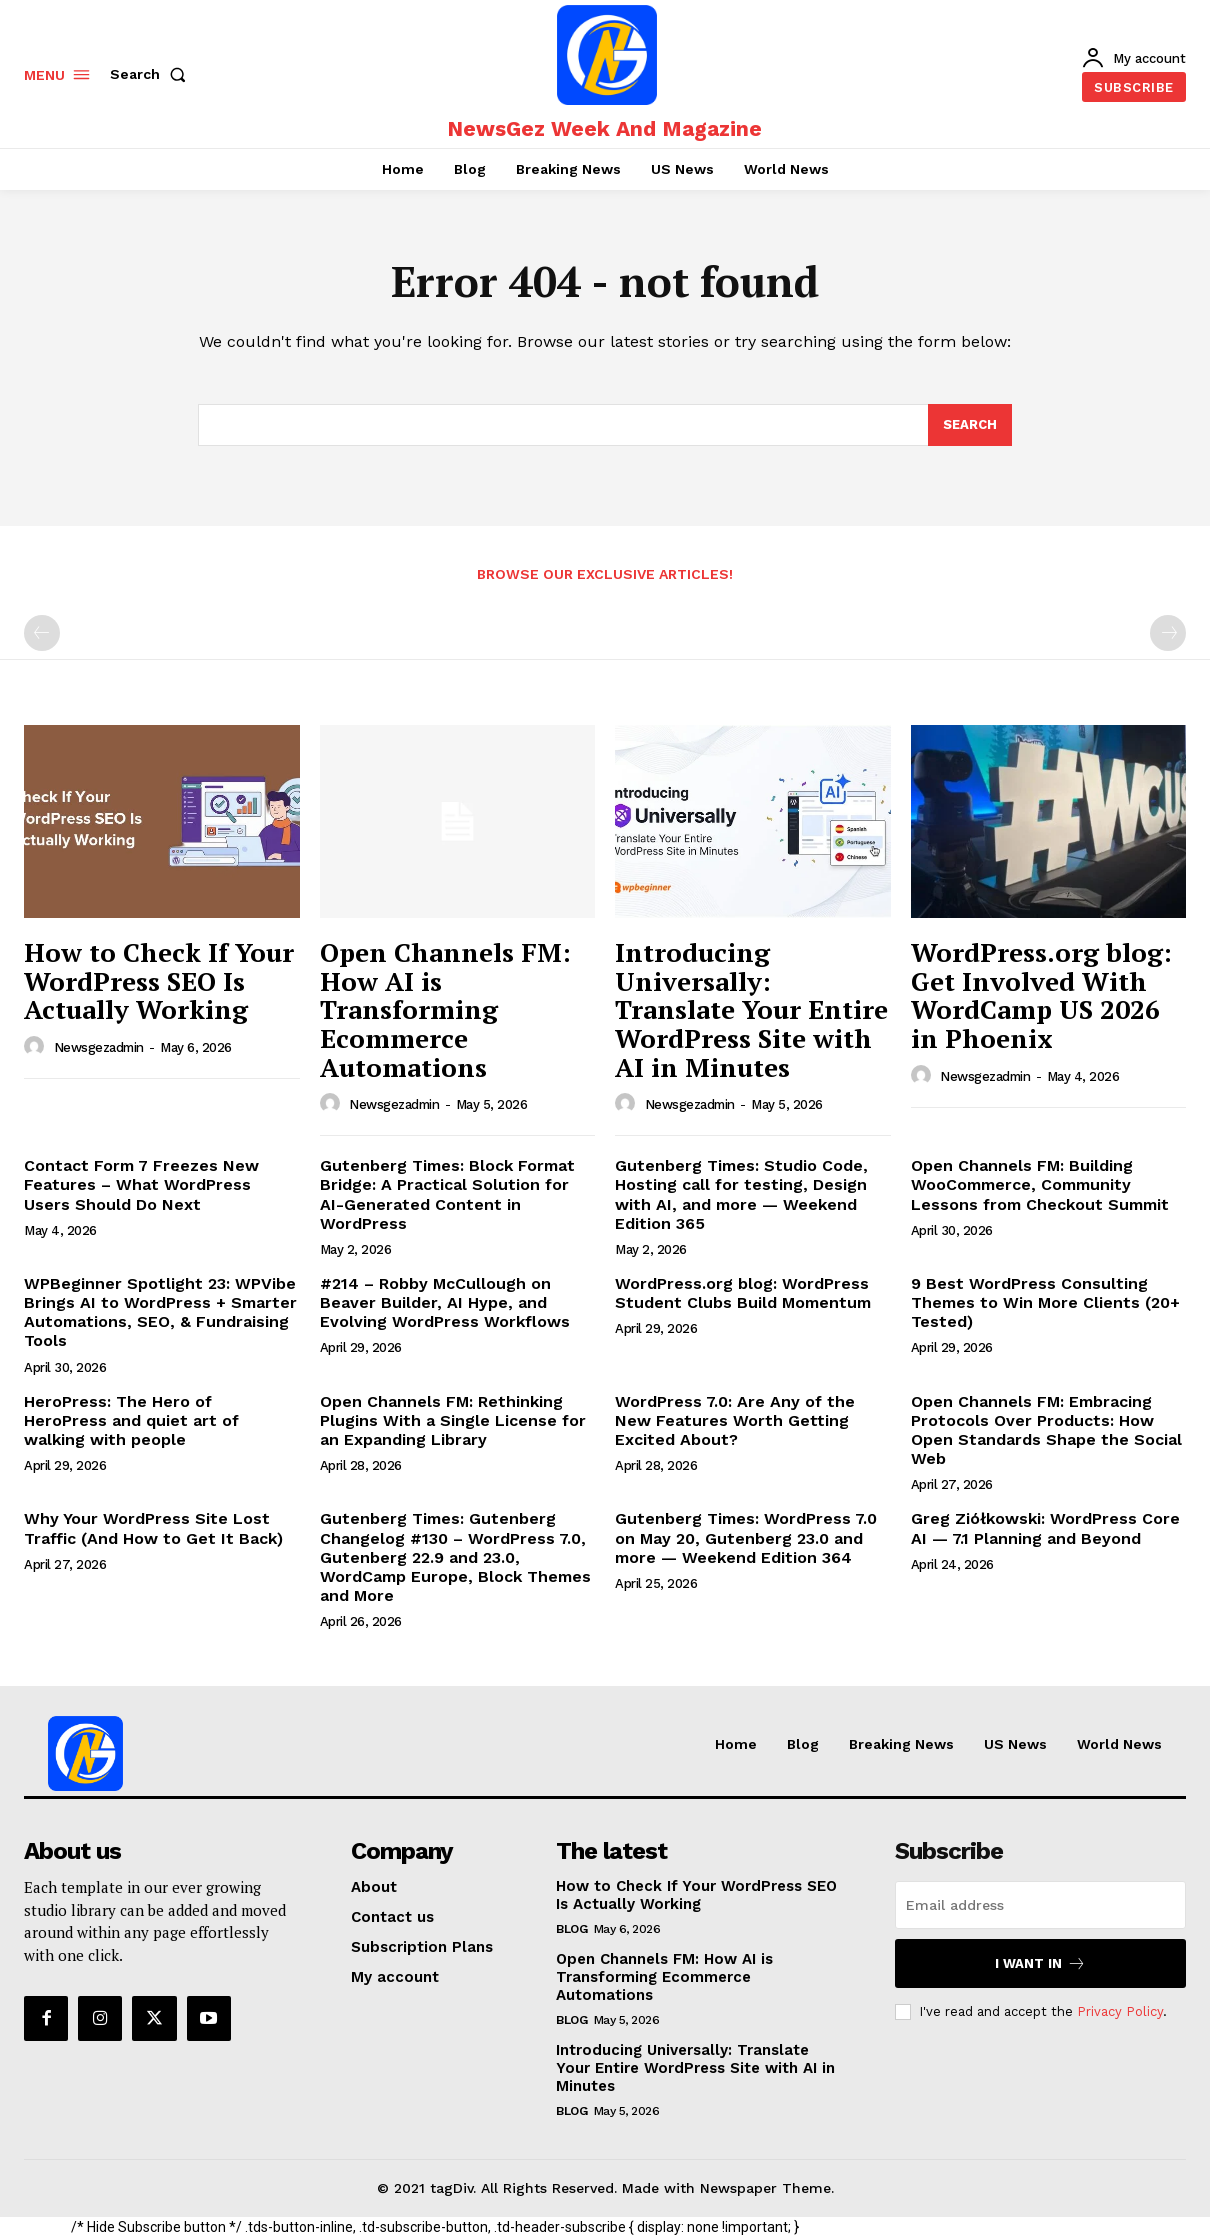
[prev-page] (42, 633)
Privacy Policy (1120, 2011)
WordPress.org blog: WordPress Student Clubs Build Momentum (743, 1293)
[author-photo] (37, 1047)
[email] (1040, 1905)
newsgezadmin (99, 1047)
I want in (1040, 1963)
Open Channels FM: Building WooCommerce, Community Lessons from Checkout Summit (1040, 1184)
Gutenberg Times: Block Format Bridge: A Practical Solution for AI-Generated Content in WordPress (447, 1194)
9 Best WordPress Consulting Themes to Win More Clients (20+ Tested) (1045, 1302)
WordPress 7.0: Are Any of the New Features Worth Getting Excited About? (735, 1420)
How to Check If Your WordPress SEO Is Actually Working (159, 980)
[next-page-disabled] (1168, 633)
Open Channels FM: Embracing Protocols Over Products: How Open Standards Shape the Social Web (1046, 1430)
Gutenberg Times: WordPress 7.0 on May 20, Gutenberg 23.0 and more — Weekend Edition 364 (746, 1537)
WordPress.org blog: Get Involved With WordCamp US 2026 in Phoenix (1041, 995)
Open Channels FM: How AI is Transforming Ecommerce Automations (445, 1009)
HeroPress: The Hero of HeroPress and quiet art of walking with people (131, 1420)
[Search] (970, 425)
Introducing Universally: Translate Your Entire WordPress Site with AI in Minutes (751, 1009)
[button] (152, 74)
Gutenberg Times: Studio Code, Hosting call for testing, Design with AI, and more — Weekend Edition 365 (741, 1194)
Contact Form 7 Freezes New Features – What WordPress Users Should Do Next (141, 1184)
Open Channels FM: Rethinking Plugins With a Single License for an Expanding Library (453, 1420)
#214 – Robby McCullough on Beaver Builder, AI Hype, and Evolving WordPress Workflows (445, 1302)
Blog (571, 1929)
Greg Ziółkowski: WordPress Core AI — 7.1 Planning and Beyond (1045, 1528)
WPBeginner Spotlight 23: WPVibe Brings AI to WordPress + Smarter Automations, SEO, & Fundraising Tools (160, 1312)
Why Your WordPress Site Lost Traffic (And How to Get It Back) (153, 1528)
